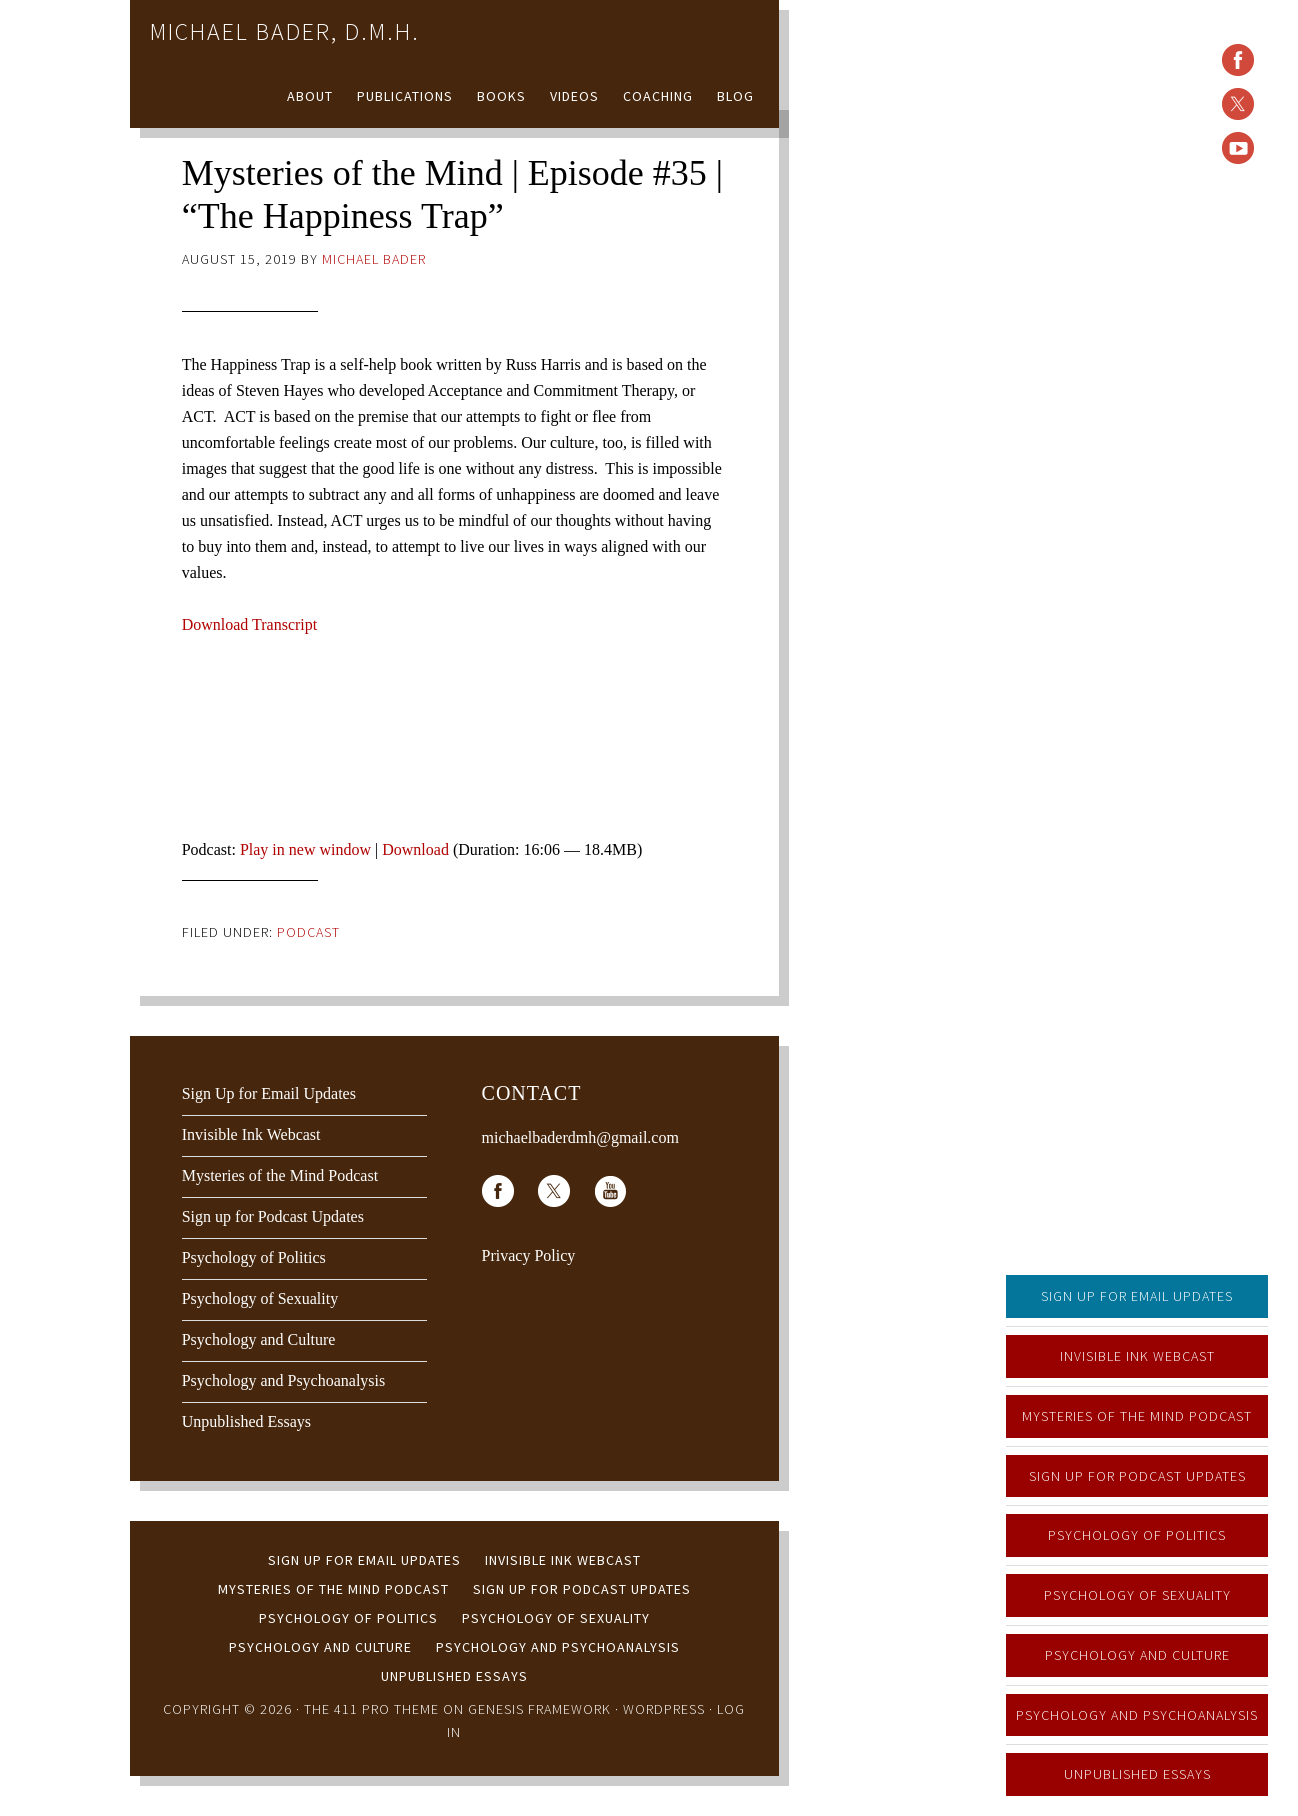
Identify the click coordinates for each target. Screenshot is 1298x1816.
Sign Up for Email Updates (1137, 1296)
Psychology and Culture (1137, 1655)
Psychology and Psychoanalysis (1137, 1715)
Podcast (308, 932)
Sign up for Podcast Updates (1137, 1476)
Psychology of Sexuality (1137, 1595)
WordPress (664, 1709)
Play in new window (305, 849)
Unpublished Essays (1137, 1774)
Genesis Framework (539, 1709)
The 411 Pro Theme (371, 1709)
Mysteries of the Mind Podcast (1137, 1416)
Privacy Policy (529, 1255)
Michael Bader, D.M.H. (285, 31)
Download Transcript (250, 624)
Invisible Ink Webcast (1137, 1356)
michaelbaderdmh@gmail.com (580, 1137)
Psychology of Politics (1137, 1535)
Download (415, 849)
